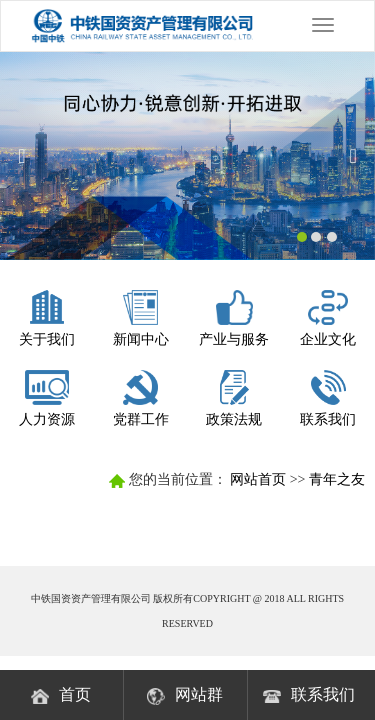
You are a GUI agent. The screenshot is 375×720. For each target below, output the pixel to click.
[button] (28, 156)
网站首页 (258, 479)
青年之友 (337, 479)
